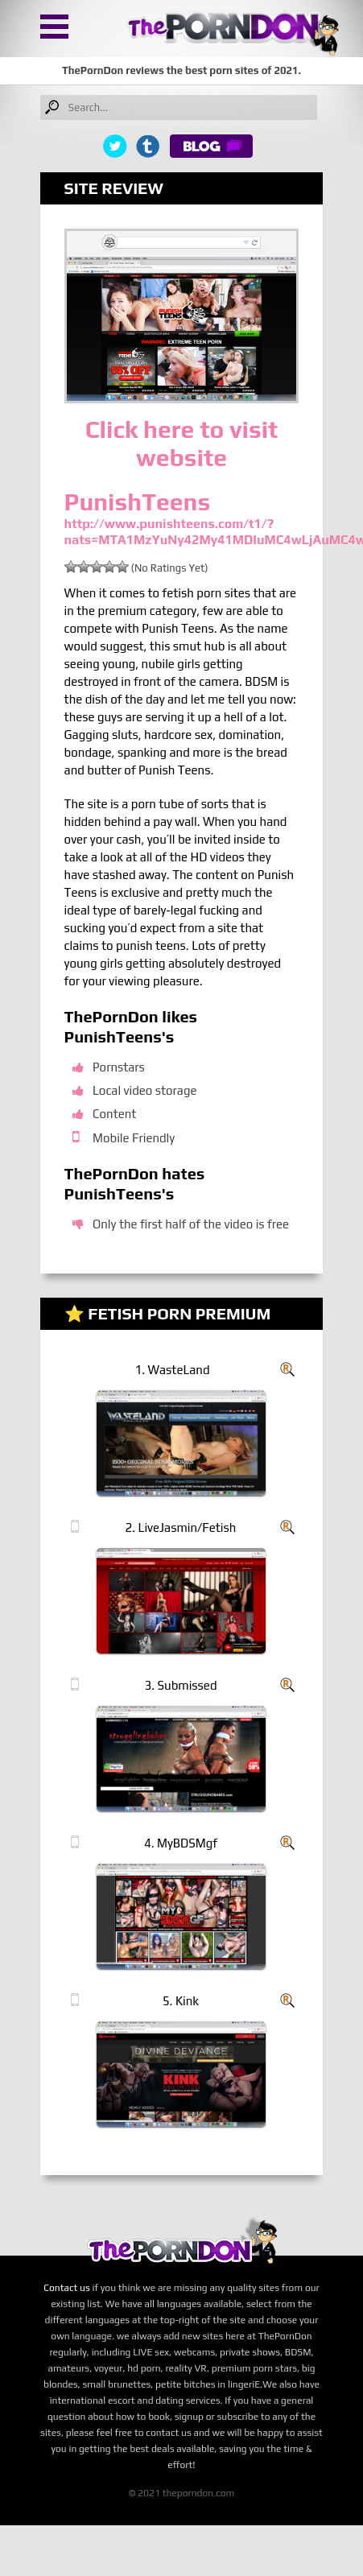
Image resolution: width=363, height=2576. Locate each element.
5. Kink (181, 2001)
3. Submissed (181, 1685)
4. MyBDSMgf (180, 1843)
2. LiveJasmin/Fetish (181, 1527)
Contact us (66, 2287)
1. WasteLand (172, 1370)
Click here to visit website (181, 443)
